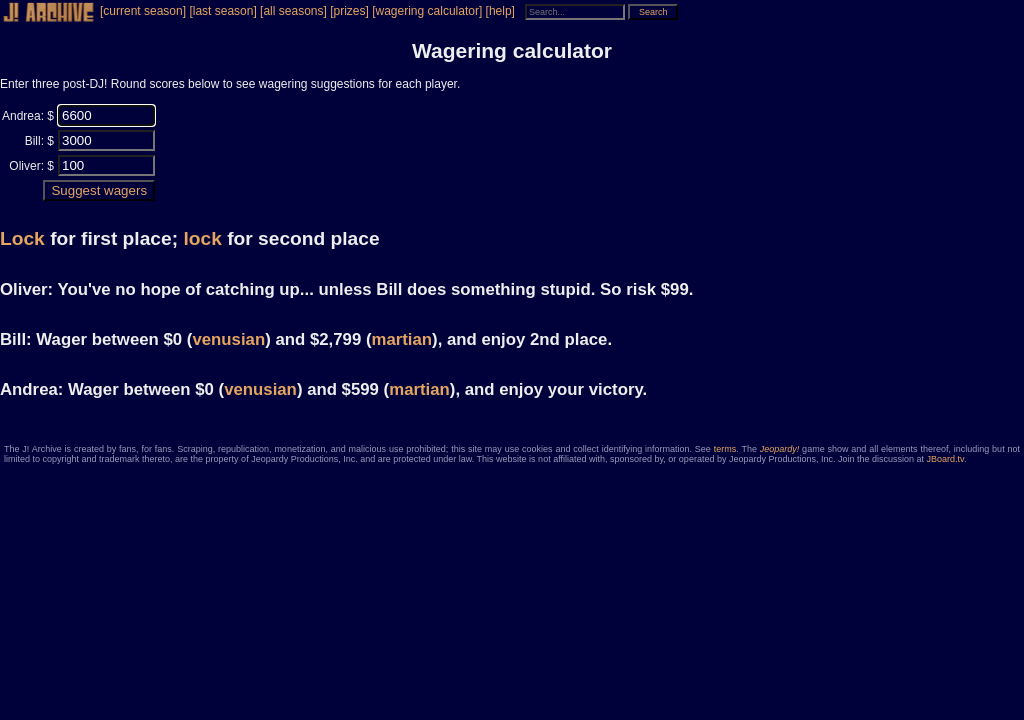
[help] (500, 11)
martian (401, 339)
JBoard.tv (945, 459)
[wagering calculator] (427, 11)
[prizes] (349, 11)
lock (202, 238)
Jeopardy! (780, 449)
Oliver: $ (31, 166)
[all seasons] (293, 11)
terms (725, 449)
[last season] (222, 11)
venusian (228, 339)
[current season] (143, 11)
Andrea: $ (28, 116)
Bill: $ (39, 141)
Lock (22, 238)
